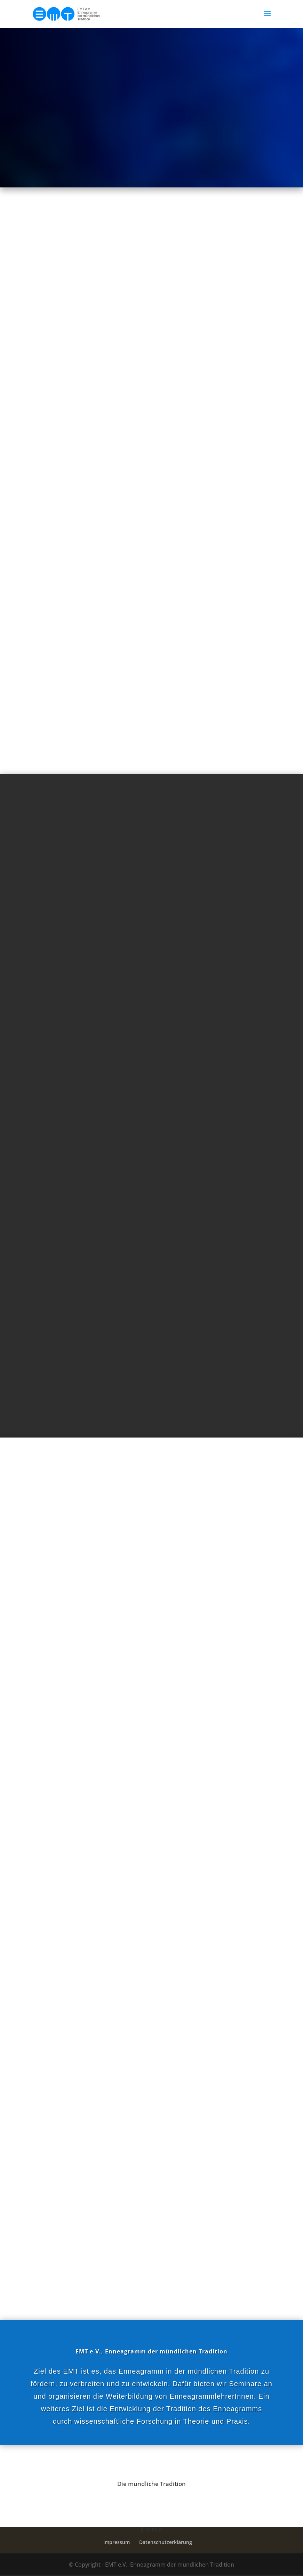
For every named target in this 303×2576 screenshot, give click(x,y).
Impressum (116, 2542)
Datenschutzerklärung (165, 2542)
